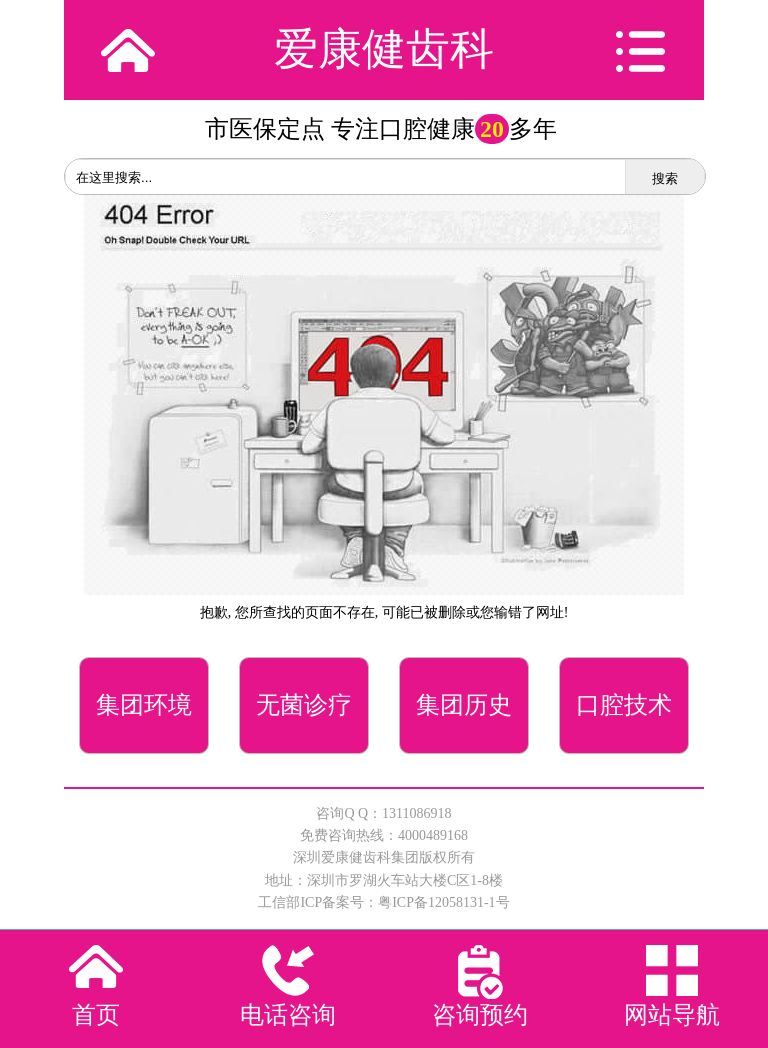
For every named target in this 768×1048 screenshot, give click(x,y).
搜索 (665, 178)
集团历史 (464, 705)
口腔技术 (624, 705)
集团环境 (144, 705)
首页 (96, 1015)
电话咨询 (288, 1015)
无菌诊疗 (304, 705)
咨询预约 (480, 1015)
